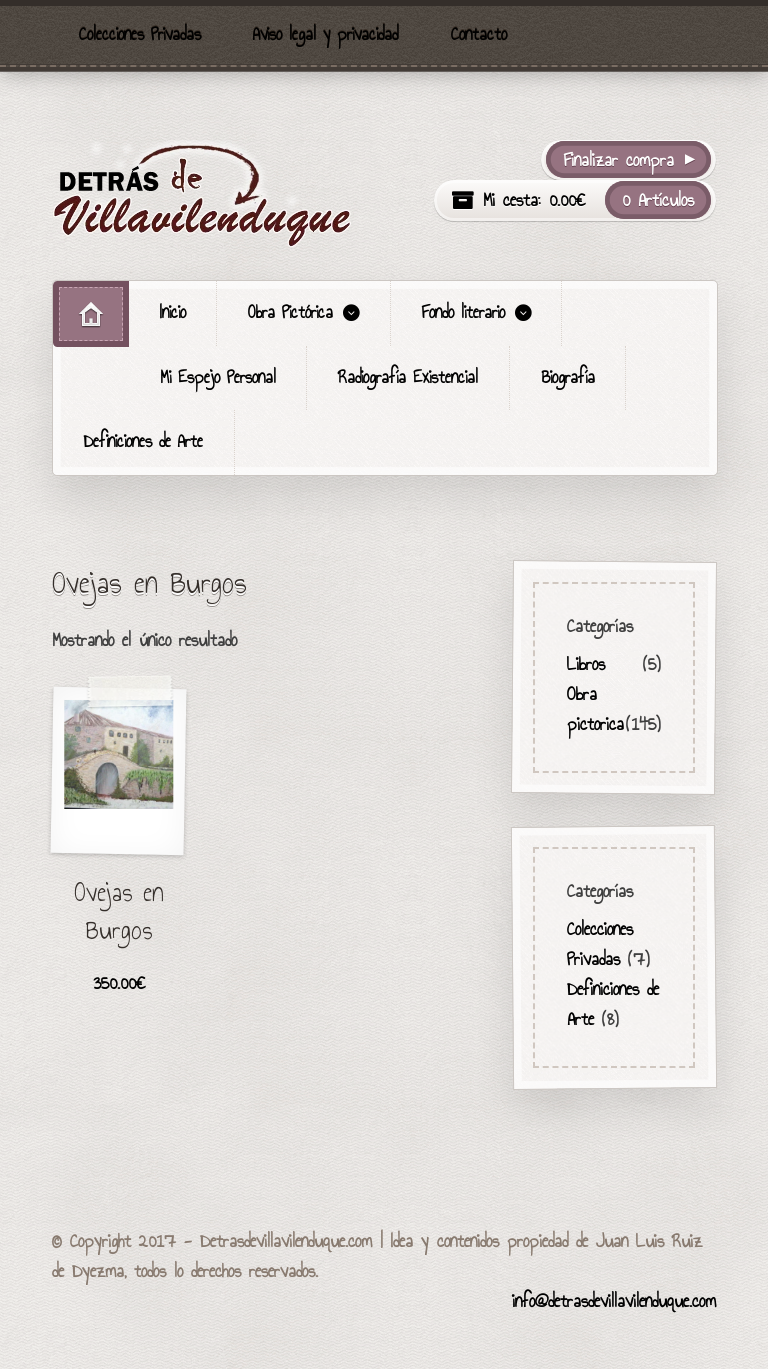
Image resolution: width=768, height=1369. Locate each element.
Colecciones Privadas (140, 34)
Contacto (479, 34)
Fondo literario (463, 312)
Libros (586, 663)
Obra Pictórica (290, 312)
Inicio (173, 312)
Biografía (568, 377)
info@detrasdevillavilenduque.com (614, 1301)
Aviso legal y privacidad (325, 34)
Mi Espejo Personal (218, 377)
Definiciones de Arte (143, 441)
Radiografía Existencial (408, 377)
